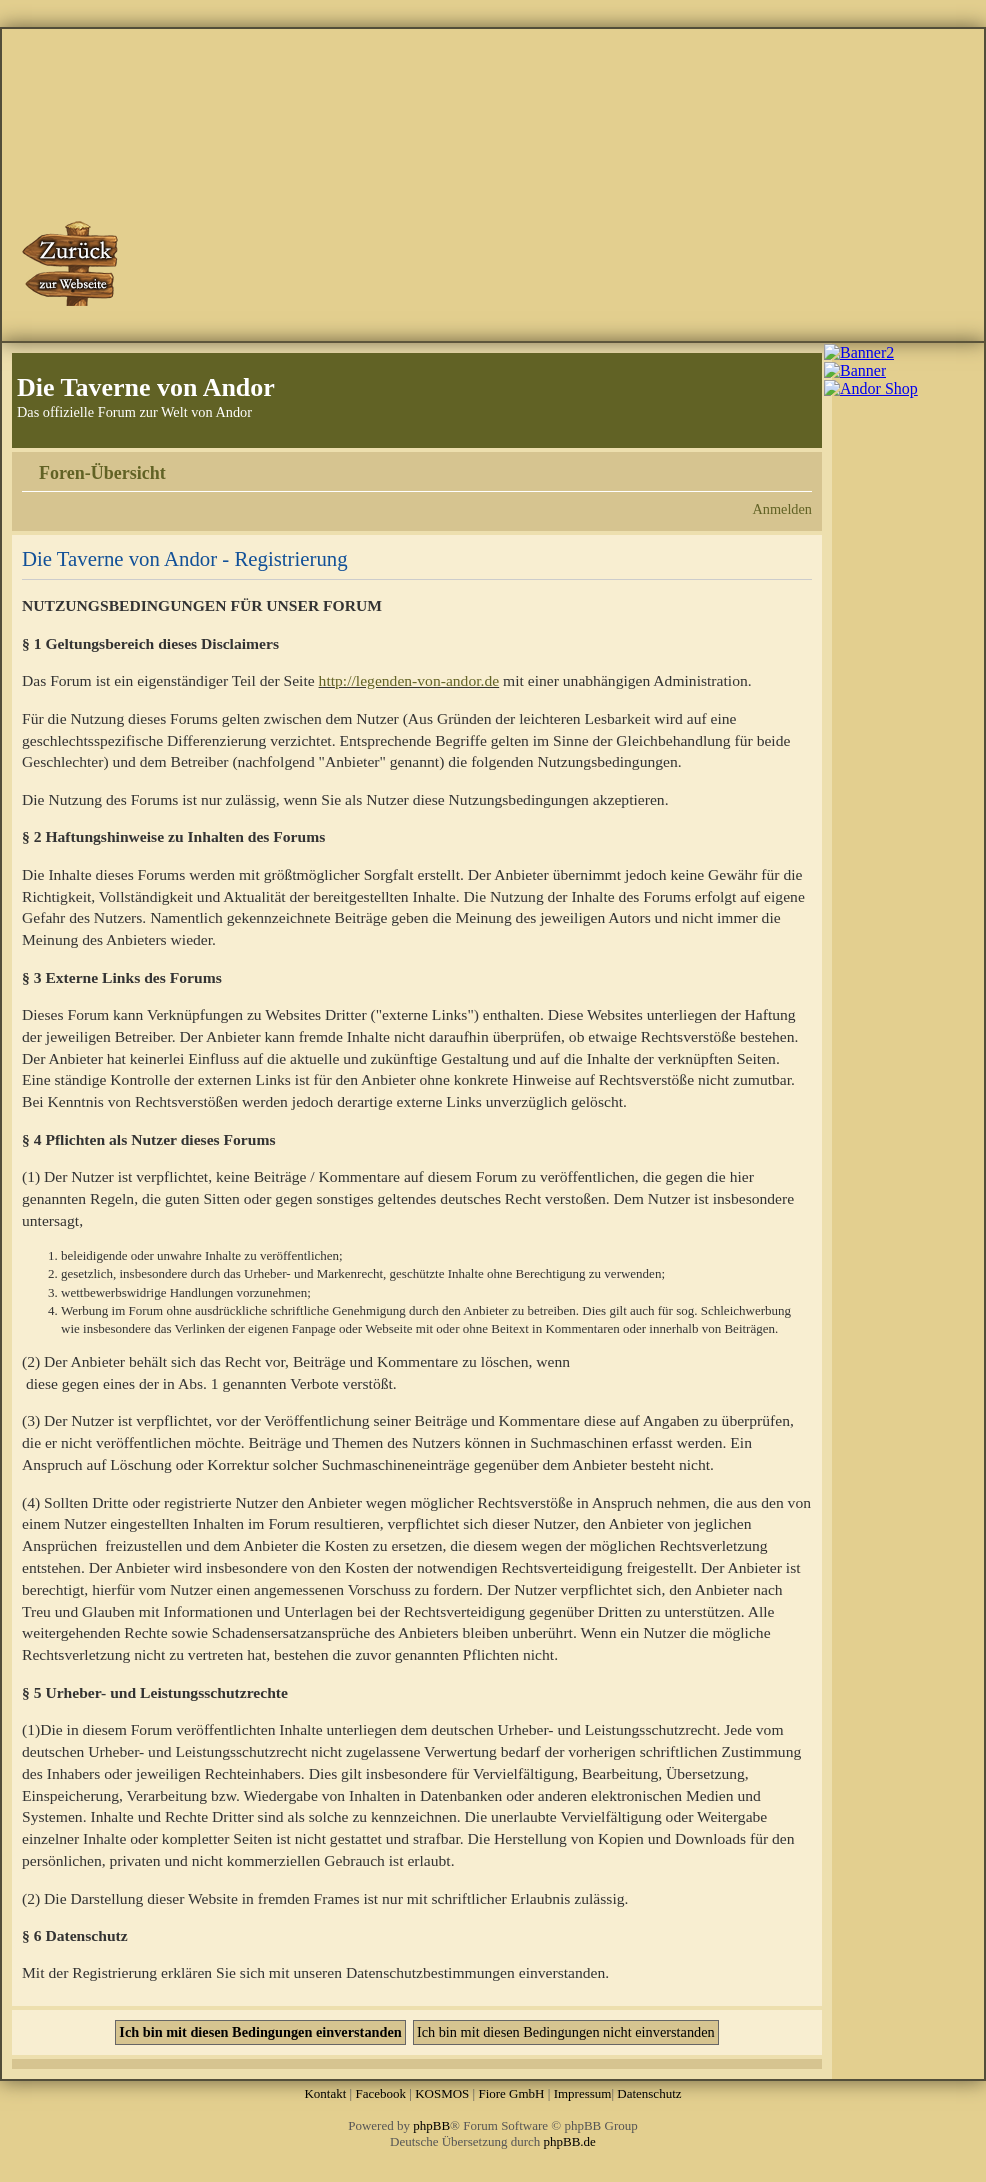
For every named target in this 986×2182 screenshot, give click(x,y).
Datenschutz (649, 2093)
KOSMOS (442, 2093)
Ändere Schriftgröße (797, 466)
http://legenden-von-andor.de (409, 680)
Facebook (380, 2093)
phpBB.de (570, 2141)
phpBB (431, 2125)
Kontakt (325, 2093)
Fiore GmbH (511, 2093)
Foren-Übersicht (102, 473)
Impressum (583, 2093)
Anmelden (782, 509)
